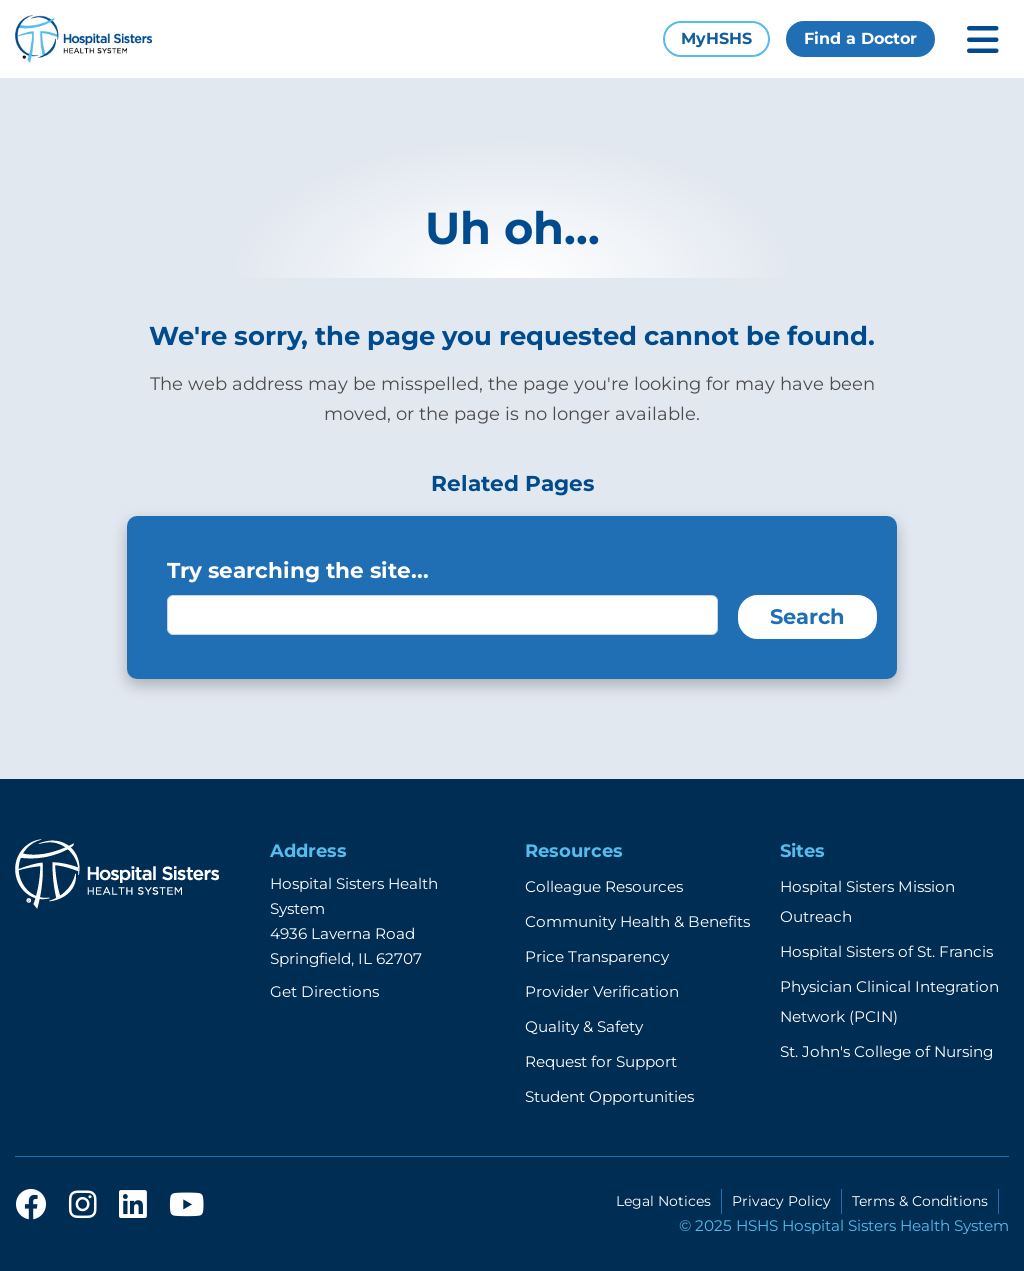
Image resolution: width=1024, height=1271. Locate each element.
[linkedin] (133, 1210)
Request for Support (601, 1061)
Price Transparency (597, 956)
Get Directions (324, 991)
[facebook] (31, 1210)
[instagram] (83, 1210)
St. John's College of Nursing (886, 1051)
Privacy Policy (781, 1201)
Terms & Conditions (920, 1201)
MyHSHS (716, 38)
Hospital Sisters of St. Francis (886, 951)
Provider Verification (602, 991)
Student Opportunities (609, 1096)
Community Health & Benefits (637, 921)
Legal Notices (663, 1201)
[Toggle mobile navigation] (983, 39)
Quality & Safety (584, 1026)
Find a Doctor (860, 38)
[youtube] (186, 1210)
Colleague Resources (604, 886)
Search (807, 616)
